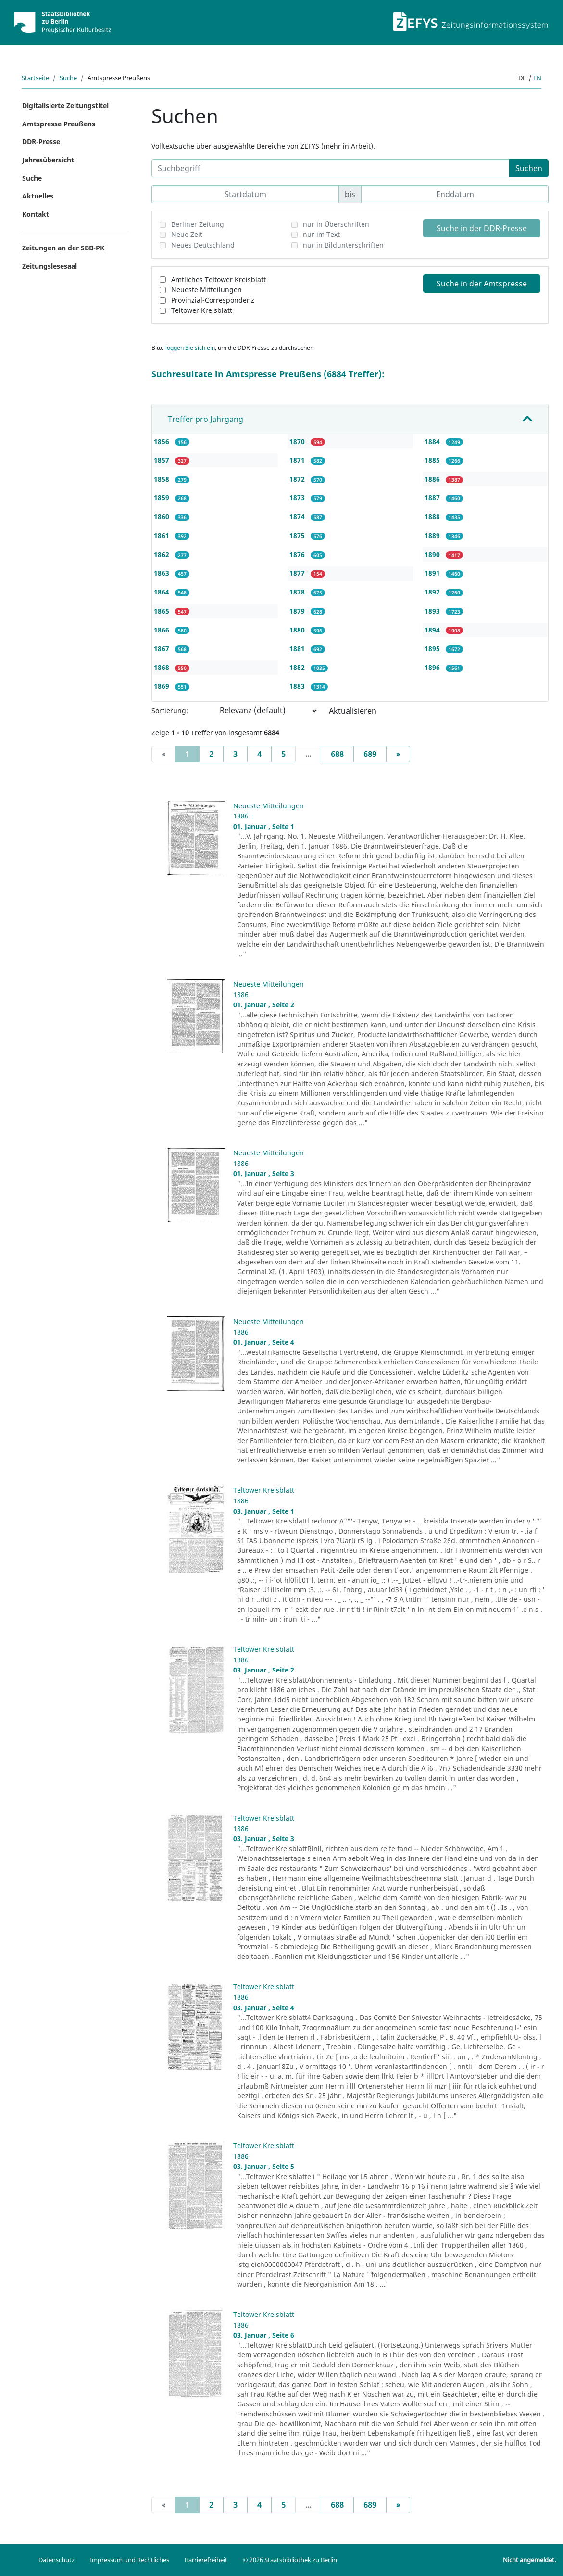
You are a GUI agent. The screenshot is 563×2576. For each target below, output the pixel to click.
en (537, 78)
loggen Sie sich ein (190, 347)
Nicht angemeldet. (529, 2559)
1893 (433, 611)
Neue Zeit (186, 234)
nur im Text (321, 234)
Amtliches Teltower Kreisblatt (218, 279)
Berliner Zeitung (197, 224)
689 (369, 754)
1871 (298, 460)
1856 (162, 441)
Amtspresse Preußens (58, 123)
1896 (433, 667)
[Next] (398, 754)
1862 (162, 554)
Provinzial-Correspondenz (212, 300)
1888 (433, 516)
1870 (298, 441)
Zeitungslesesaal (49, 266)
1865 (162, 611)
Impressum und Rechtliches (129, 2559)
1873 (298, 497)
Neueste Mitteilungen (206, 289)
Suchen (528, 168)
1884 (433, 441)
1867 (162, 648)
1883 (298, 686)
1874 (298, 516)
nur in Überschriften (336, 224)
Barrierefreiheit (206, 2559)
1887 (433, 497)
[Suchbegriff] (330, 168)
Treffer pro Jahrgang (205, 419)
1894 (433, 629)
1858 (162, 478)
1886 (433, 478)
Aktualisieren (352, 711)
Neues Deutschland (203, 244)
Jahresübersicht (48, 159)
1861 (162, 535)
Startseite (35, 78)
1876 (298, 554)
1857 (162, 460)
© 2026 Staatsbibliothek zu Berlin (290, 2559)
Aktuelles (37, 195)
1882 (298, 667)
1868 (162, 667)
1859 (162, 497)
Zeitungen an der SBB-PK (63, 247)
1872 (298, 478)
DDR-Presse (41, 141)
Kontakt (35, 214)
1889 (433, 535)
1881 (298, 648)
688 (337, 754)
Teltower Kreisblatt (201, 310)
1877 (298, 573)
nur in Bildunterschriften (343, 244)
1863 (162, 573)
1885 (433, 460)
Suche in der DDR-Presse (482, 228)
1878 (298, 591)
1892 (433, 591)
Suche (68, 78)
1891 (433, 573)
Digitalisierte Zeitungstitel (65, 105)
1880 (298, 629)
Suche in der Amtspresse (482, 283)
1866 (162, 629)
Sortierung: (169, 710)
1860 (162, 516)
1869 (162, 686)
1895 (433, 648)
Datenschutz (56, 2559)
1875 (298, 535)
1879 (298, 611)
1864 (162, 591)
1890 (433, 554)
